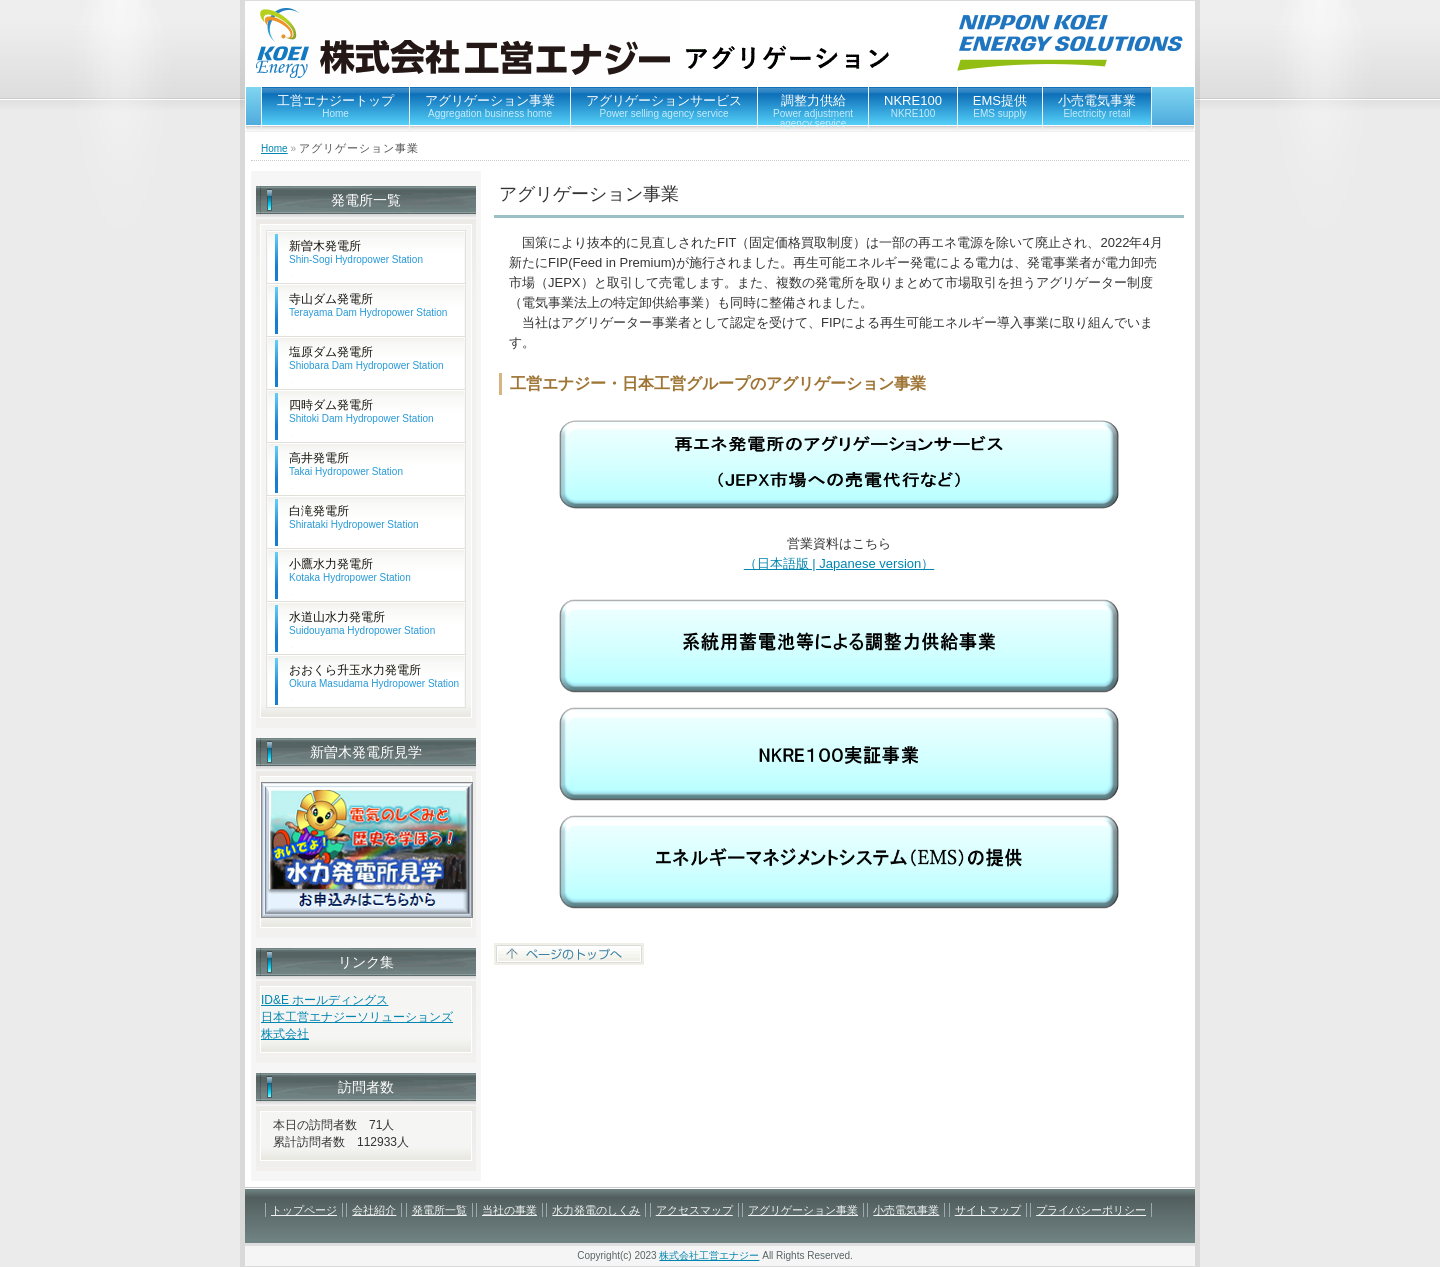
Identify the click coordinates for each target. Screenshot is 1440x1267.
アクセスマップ (694, 1210)
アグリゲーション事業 (490, 106)
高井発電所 (346, 464)
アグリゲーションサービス (664, 106)
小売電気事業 (1097, 106)
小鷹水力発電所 (350, 570)
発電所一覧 (439, 1210)
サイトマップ (988, 1210)
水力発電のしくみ (596, 1210)
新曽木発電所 (356, 252)
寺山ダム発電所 (368, 305)
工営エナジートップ (335, 106)
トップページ (304, 1210)
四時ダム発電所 (361, 411)
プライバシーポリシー (1091, 1210)
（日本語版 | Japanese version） (839, 563)
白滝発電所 (354, 517)
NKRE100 (913, 106)
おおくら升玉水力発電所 (374, 676)
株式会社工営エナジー (709, 1255)
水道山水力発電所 (362, 623)
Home (274, 148)
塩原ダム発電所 (366, 358)
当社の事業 (509, 1210)
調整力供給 (813, 111)
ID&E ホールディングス (324, 1000)
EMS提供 (1000, 106)
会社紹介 (374, 1210)
